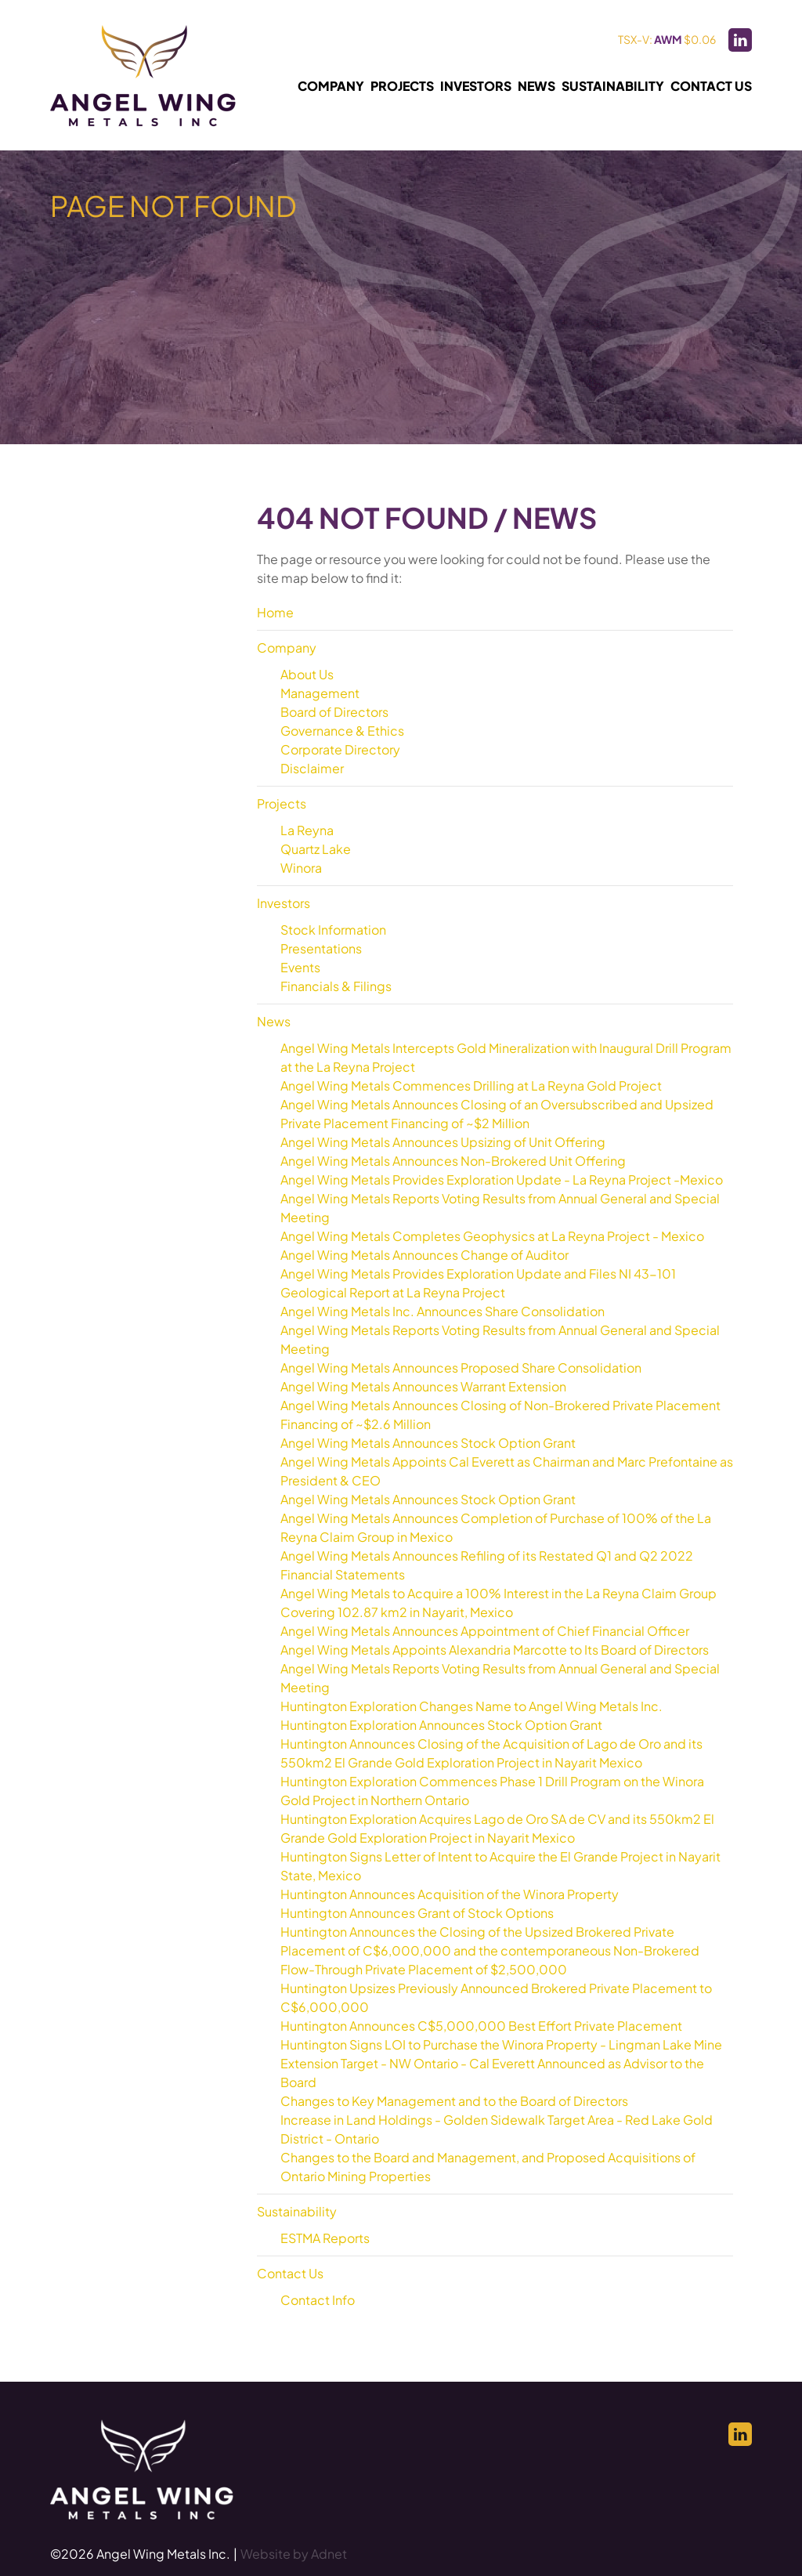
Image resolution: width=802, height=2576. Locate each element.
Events (300, 967)
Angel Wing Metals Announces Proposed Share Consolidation (460, 1367)
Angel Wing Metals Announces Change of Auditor (424, 1254)
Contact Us (711, 86)
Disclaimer (312, 768)
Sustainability (613, 86)
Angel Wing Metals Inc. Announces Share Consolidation (442, 1311)
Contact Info (317, 2300)
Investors (475, 86)
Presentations (321, 948)
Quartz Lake (315, 849)
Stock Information (333, 929)
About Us (307, 674)
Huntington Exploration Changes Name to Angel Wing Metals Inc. (471, 1706)
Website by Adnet (293, 2553)
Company (331, 86)
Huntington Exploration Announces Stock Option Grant (441, 1725)
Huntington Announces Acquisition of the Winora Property (449, 1894)
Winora (301, 867)
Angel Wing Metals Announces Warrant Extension (423, 1386)
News (536, 86)
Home (275, 612)
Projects (402, 86)
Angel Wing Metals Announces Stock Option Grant (428, 1443)
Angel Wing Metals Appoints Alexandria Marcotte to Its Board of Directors (494, 1649)
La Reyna (307, 830)
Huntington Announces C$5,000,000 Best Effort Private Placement (481, 2025)
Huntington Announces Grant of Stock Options (417, 1913)
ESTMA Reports (325, 2238)
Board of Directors (334, 712)
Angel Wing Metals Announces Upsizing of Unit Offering (442, 1142)
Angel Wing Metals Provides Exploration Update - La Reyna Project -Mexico (501, 1179)
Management (319, 693)
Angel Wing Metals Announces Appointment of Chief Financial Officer (484, 1631)
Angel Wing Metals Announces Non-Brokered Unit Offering (453, 1160)
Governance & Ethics (342, 730)
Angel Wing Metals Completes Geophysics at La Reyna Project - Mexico (492, 1236)
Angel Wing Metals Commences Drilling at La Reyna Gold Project (471, 1085)
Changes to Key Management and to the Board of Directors (454, 2101)
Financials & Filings (336, 986)
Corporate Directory (340, 749)
